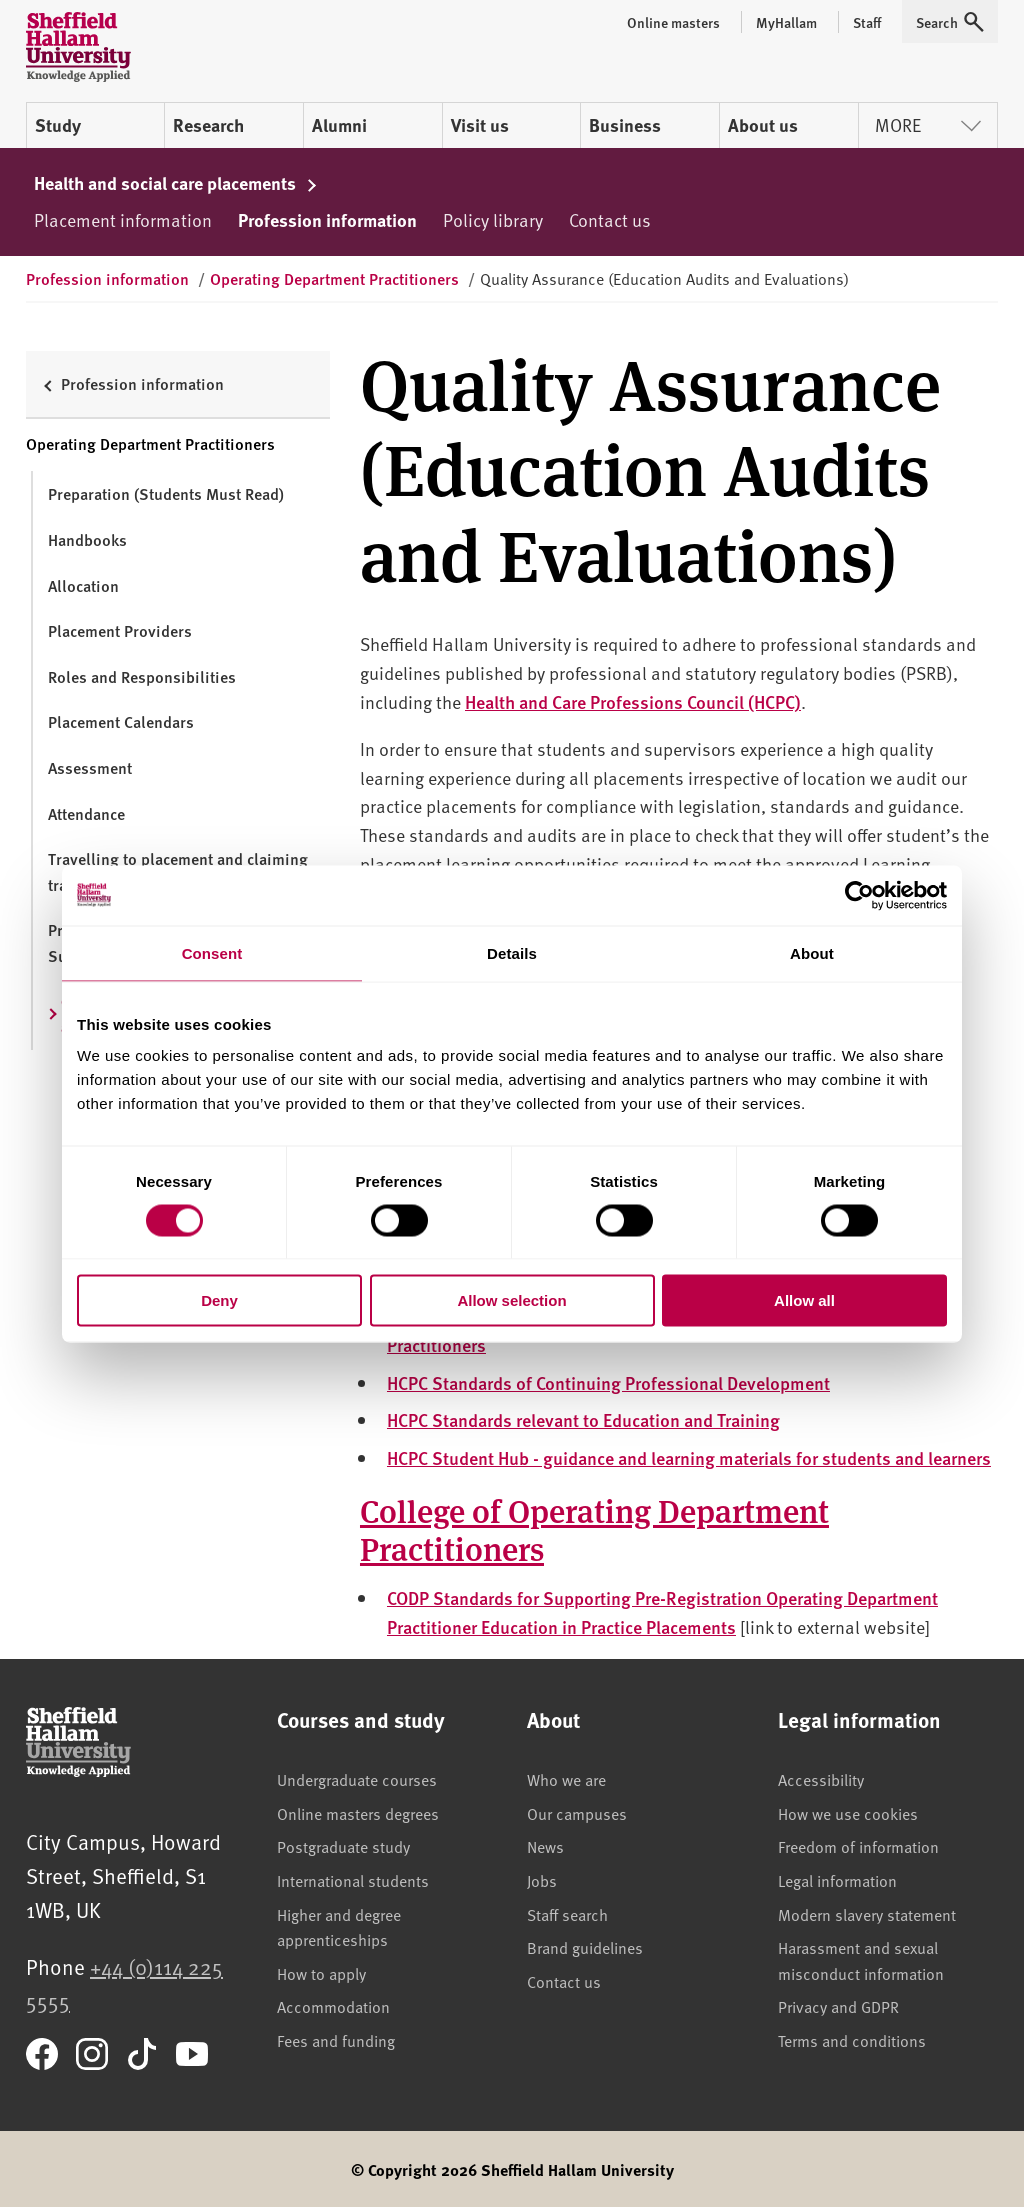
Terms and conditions (852, 2040)
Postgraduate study (343, 1846)
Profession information (327, 220)
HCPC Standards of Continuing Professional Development (608, 1382)
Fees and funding (336, 2040)
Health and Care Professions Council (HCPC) (633, 701)
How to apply (321, 1973)
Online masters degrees (358, 1813)
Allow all (804, 1300)
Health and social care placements (176, 183)
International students (353, 1880)
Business (625, 125)
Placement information (123, 219)
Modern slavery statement (867, 1914)
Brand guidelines (585, 1947)
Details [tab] (512, 952)
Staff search (567, 1914)
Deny (219, 1300)
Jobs (542, 1880)
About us (763, 125)
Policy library (493, 219)
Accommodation (333, 2006)
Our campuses (577, 1813)
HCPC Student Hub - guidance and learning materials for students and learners (689, 1457)
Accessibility (821, 1779)
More (928, 124)
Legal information (837, 1880)
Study (58, 125)
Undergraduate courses (357, 1779)
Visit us (480, 125)
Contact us (610, 219)
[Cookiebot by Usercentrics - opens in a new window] (859, 895)
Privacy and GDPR (838, 2006)
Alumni (339, 125)
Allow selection (511, 1300)
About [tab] (812, 952)
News (545, 1846)
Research (208, 125)
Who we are (566, 1779)
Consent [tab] (212, 952)
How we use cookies (848, 1813)
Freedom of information (858, 1846)
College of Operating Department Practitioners (594, 1528)
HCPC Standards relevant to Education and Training (583, 1419)
